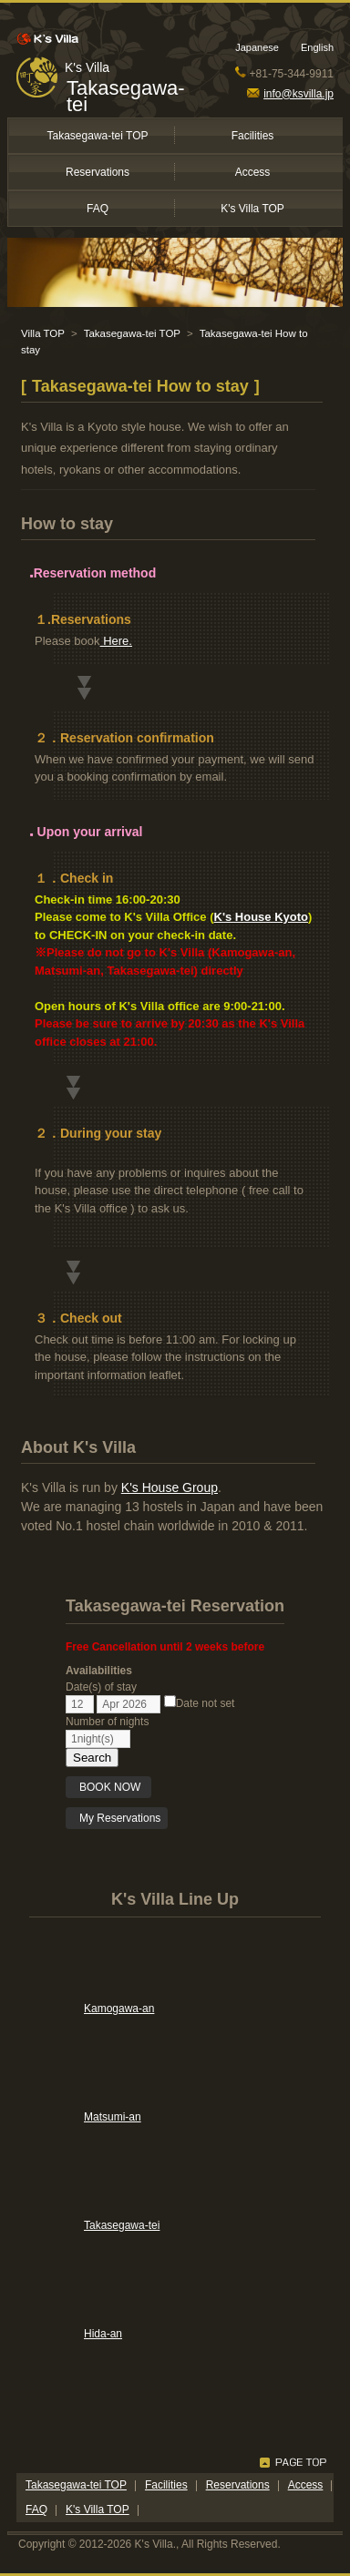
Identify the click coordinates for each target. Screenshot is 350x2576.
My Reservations (119, 1818)
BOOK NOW (111, 1787)
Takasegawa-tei (126, 96)
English (317, 47)
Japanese (257, 47)
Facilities (253, 135)
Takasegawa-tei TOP (98, 135)
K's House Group (169, 1487)
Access (253, 172)
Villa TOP (43, 333)
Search (92, 1757)
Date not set (199, 1703)
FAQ (97, 208)
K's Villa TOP (252, 208)
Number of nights (107, 1721)
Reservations (97, 172)
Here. (116, 641)
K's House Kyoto (261, 917)
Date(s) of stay (101, 1687)
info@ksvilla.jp (290, 93)
